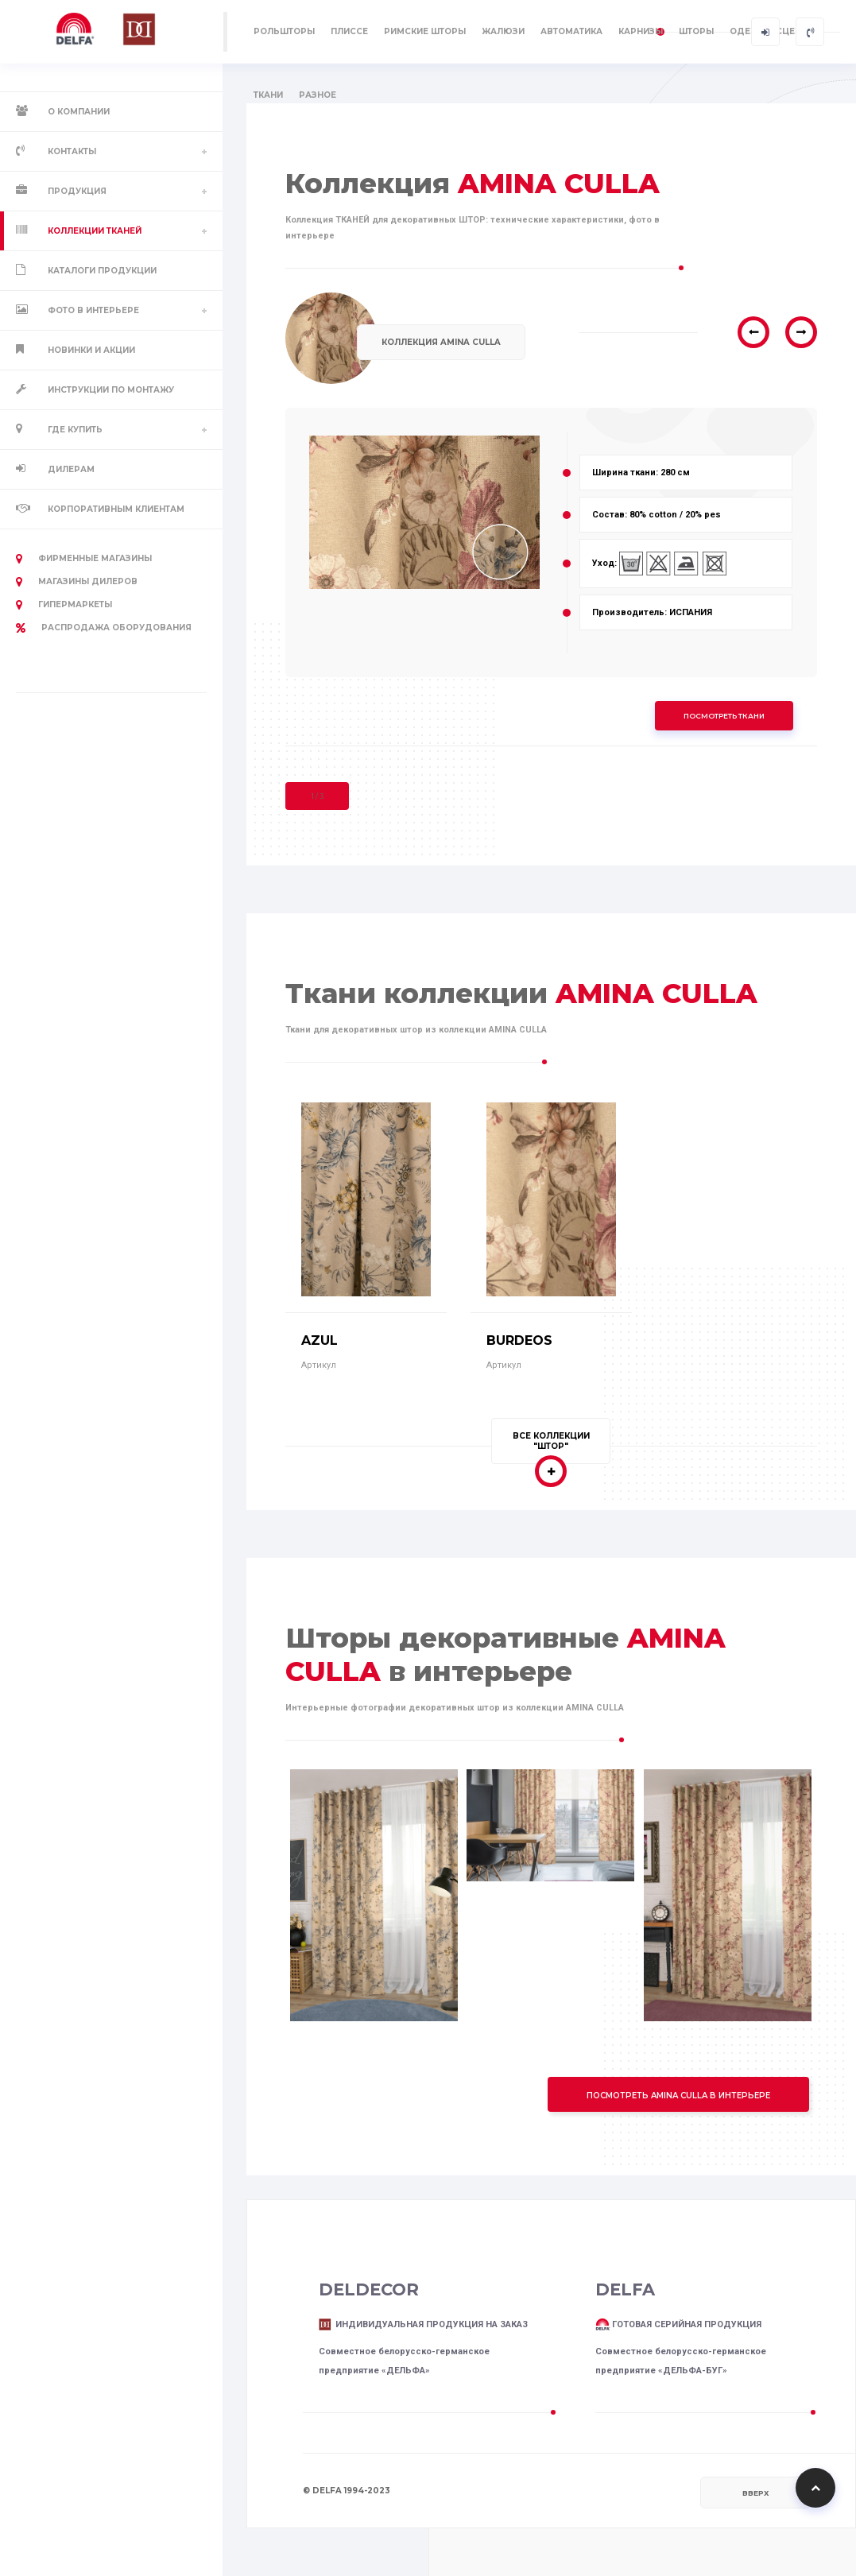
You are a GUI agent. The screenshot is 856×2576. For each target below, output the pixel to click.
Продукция (77, 191)
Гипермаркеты (64, 604)
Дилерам (71, 469)
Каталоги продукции (102, 270)
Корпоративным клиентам (116, 509)
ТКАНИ (268, 95)
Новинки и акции (91, 350)
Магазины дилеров (77, 581)
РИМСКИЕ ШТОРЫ (425, 31)
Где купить (75, 429)
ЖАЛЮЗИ (503, 31)
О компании (79, 112)
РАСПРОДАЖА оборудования (104, 627)
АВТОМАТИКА (571, 31)
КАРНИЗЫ (640, 31)
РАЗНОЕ (317, 95)
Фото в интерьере (93, 310)
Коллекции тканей (94, 231)
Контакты (72, 151)
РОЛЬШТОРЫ (284, 31)
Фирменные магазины (84, 558)
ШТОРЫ (696, 31)
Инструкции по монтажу (111, 390)
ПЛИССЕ (349, 31)
